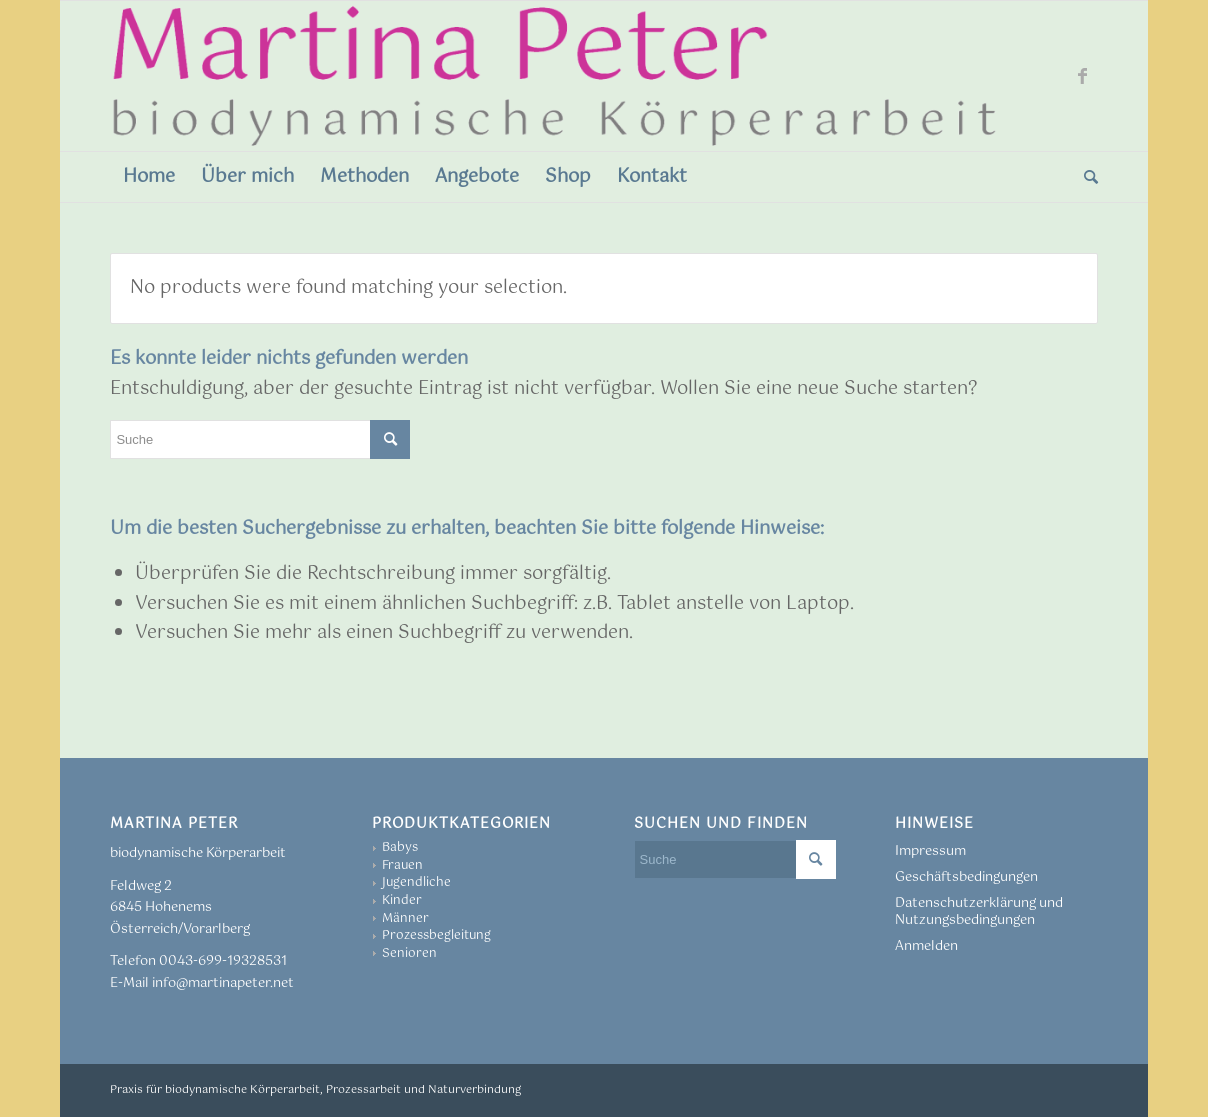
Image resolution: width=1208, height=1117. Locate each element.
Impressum (930, 851)
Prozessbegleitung (436, 936)
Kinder (402, 901)
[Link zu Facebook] (1083, 76)
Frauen (402, 866)
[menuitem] (149, 177)
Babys (400, 848)
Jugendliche (416, 883)
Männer (405, 919)
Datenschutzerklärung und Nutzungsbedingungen (979, 912)
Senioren (409, 954)
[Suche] (1084, 177)
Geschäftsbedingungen (966, 877)
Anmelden (926, 946)
